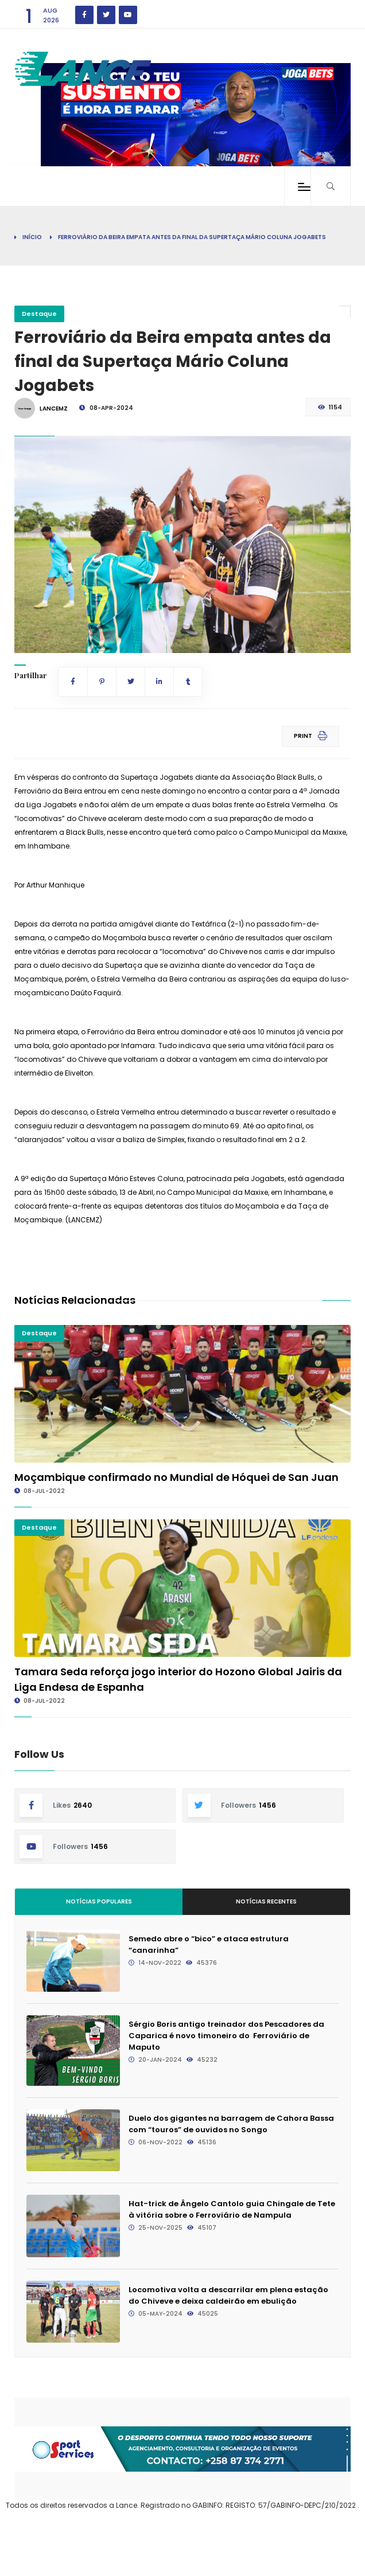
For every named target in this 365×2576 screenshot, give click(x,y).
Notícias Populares (99, 1901)
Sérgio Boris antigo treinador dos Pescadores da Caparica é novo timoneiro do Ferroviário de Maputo (226, 2036)
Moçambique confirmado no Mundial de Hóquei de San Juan (176, 1477)
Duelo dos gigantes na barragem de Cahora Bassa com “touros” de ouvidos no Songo (231, 2124)
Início (32, 237)
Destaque (39, 313)
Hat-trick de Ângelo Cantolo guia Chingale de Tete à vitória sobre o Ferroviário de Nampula (232, 2209)
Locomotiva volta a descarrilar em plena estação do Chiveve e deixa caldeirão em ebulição (228, 2295)
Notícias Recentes (266, 1901)
